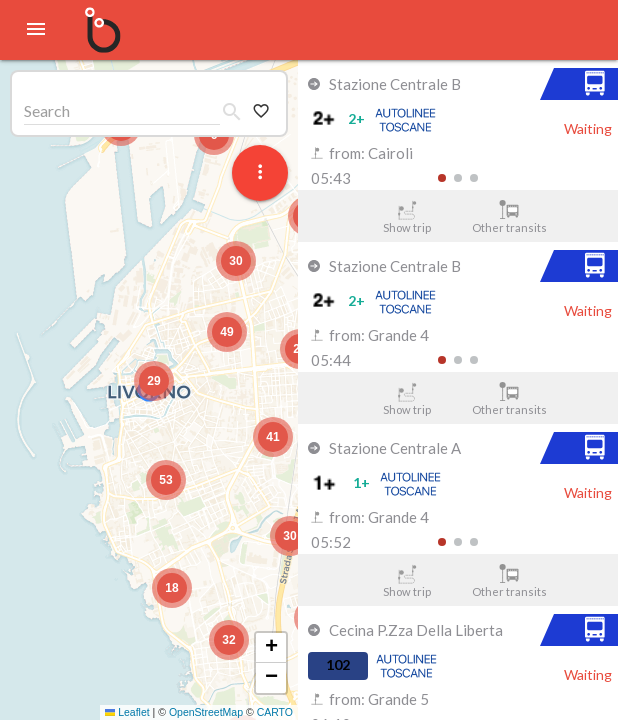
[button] (154, 381)
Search (47, 110)
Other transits (509, 217)
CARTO (275, 712)
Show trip (406, 217)
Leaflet (127, 712)
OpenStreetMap (206, 712)
